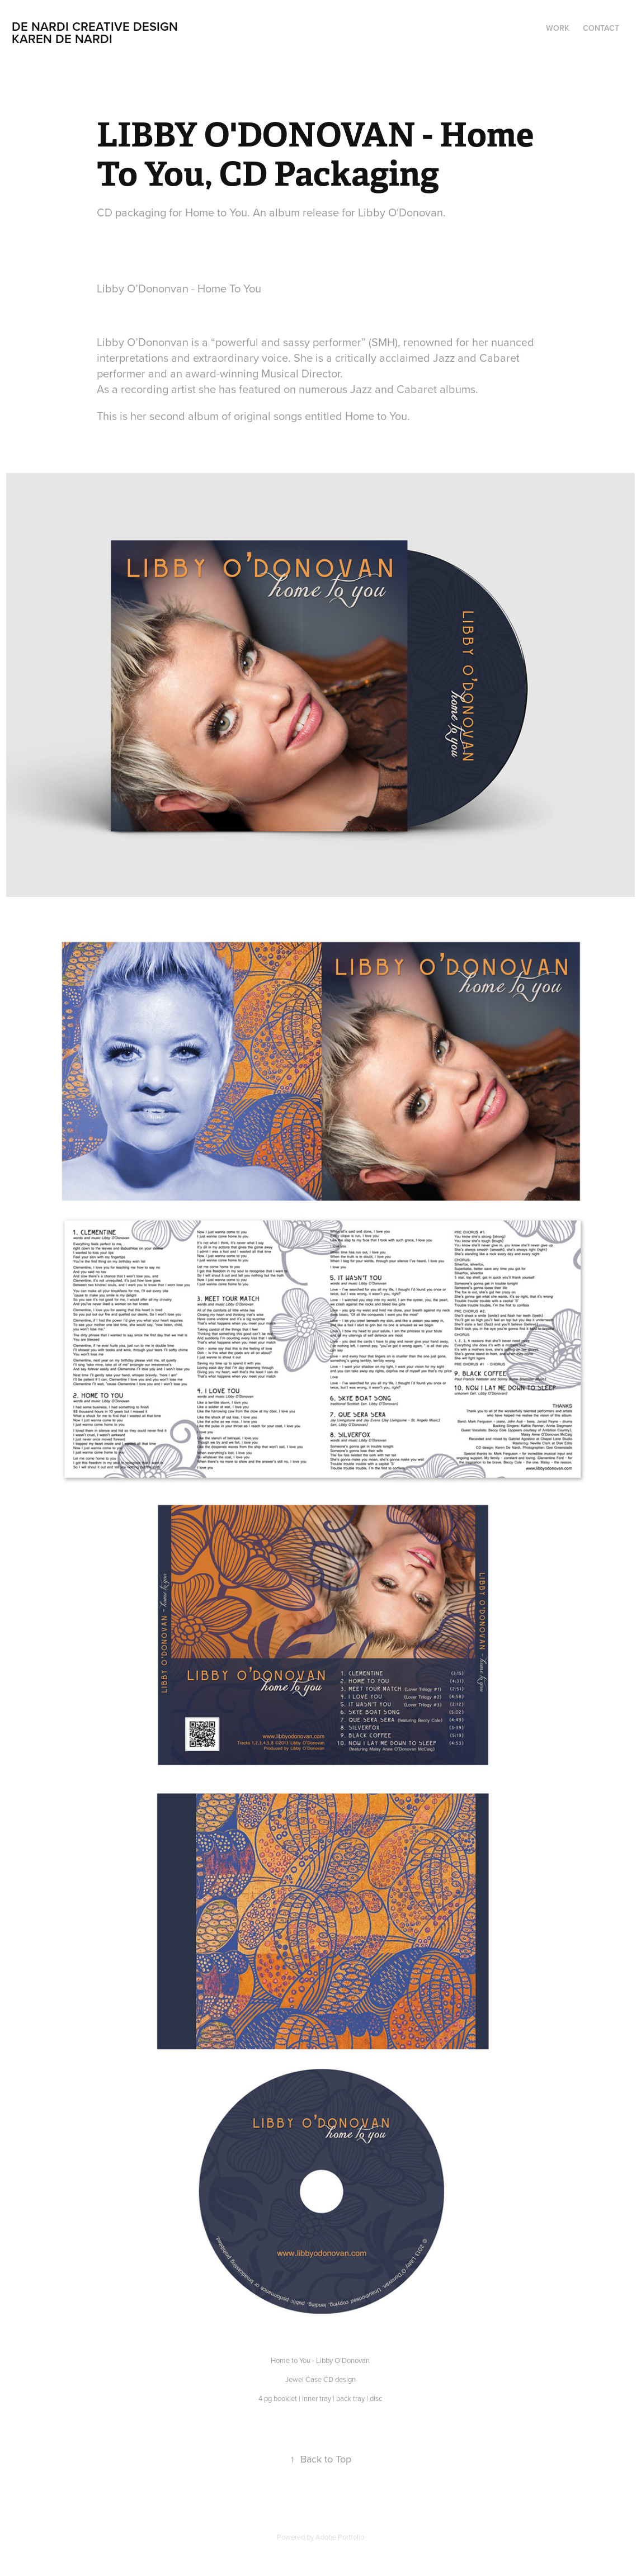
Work (557, 28)
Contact (601, 28)
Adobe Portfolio (339, 2537)
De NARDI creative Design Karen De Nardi (123, 32)
